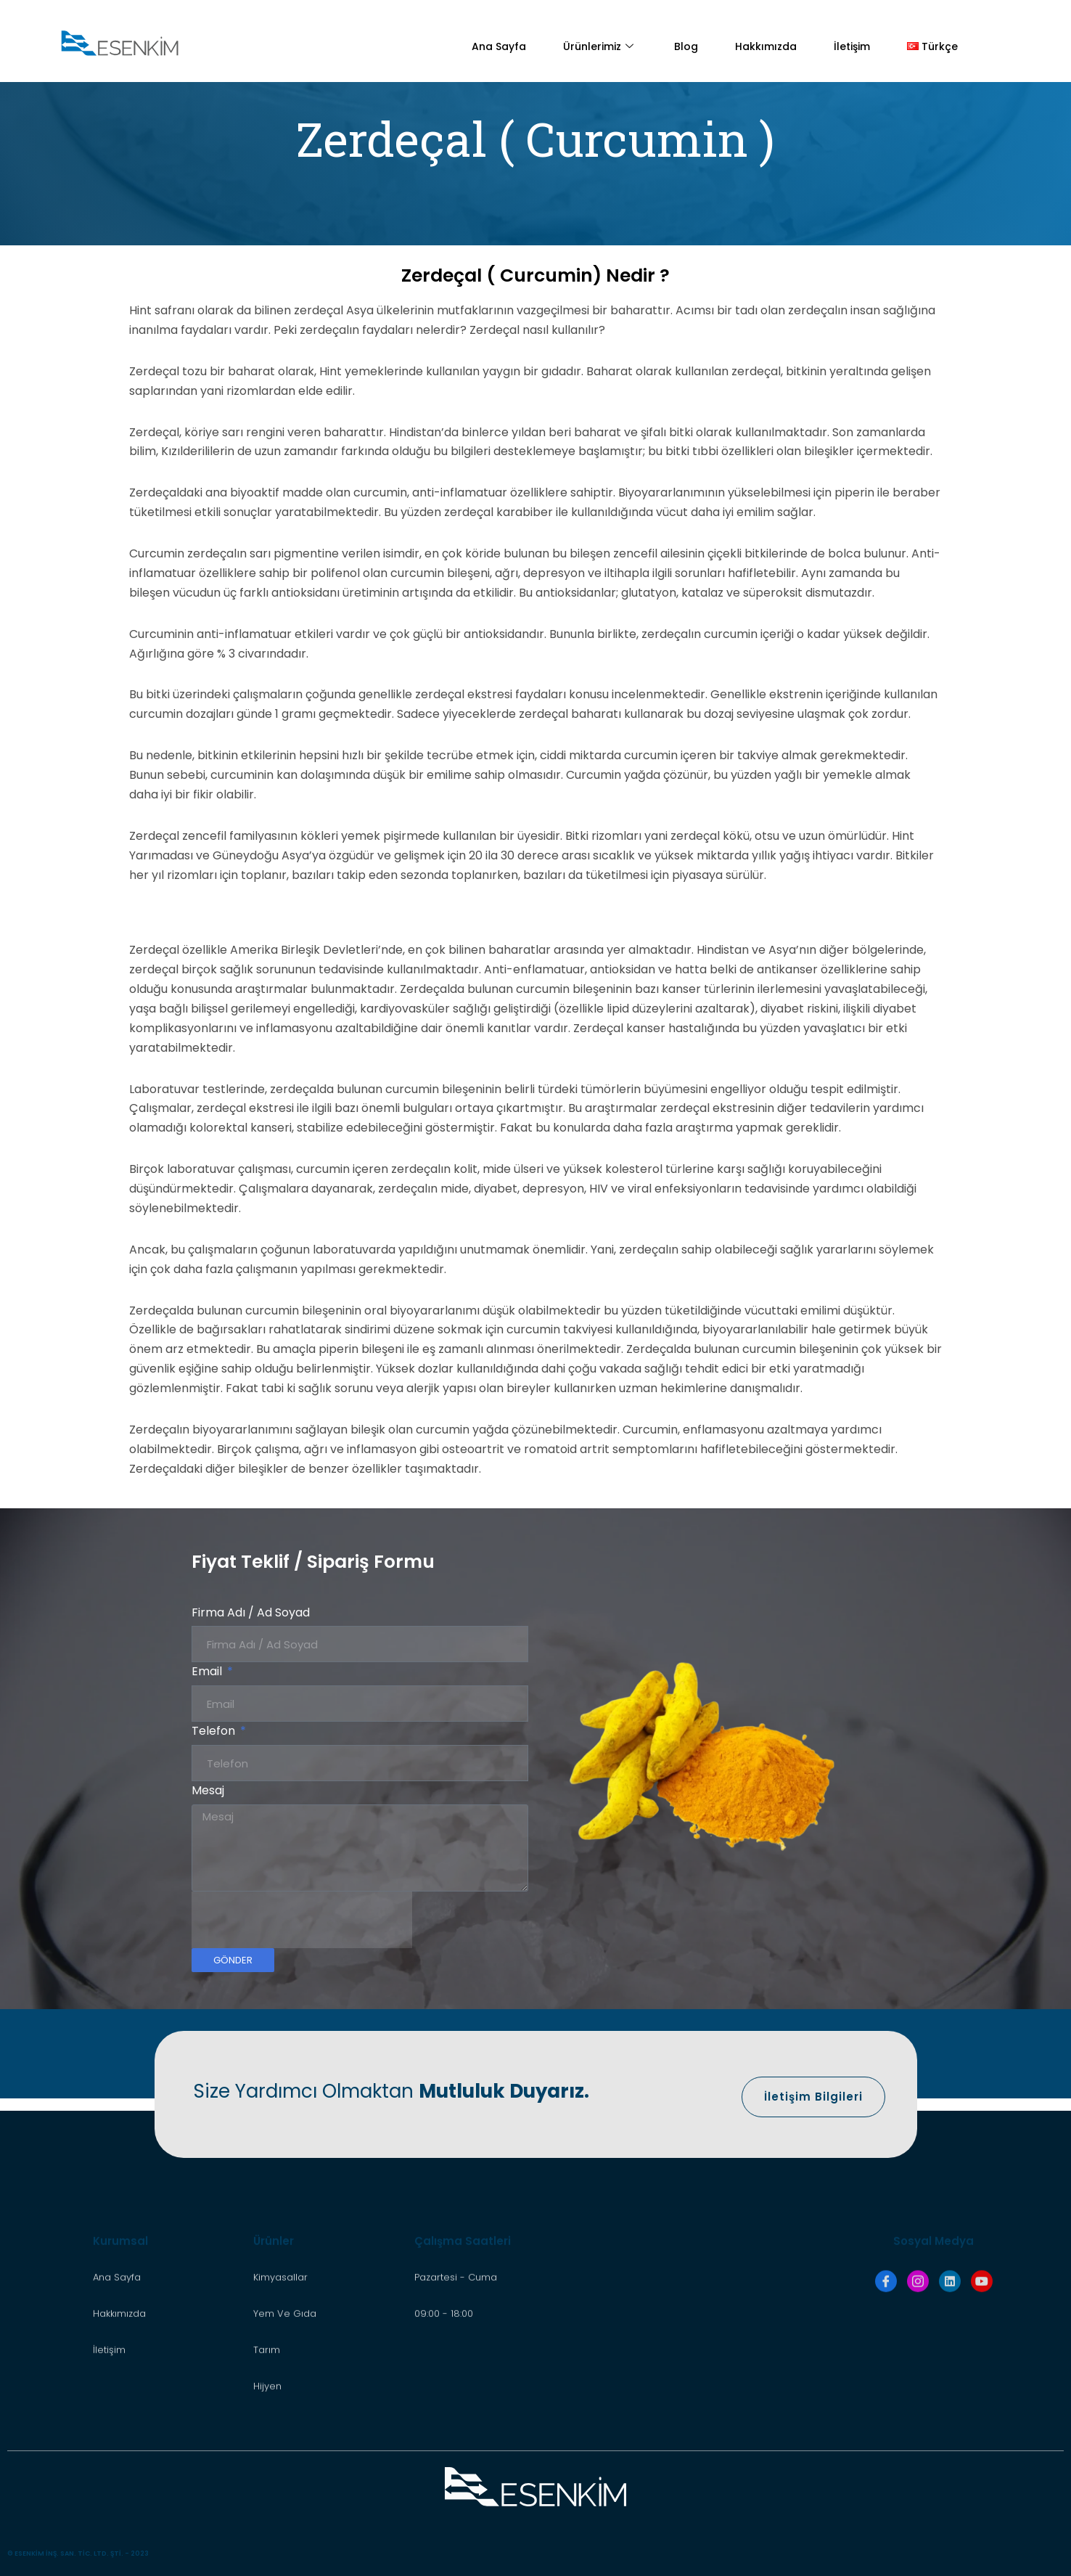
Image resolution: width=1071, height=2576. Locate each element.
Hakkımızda (766, 46)
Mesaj (208, 1790)
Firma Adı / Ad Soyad (251, 1612)
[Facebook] (886, 2407)
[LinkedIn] (950, 2407)
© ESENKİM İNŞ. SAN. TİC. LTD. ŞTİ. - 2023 (78, 2553)
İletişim (852, 46)
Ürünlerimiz (600, 46)
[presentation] (302, 1920)
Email (208, 1671)
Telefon (215, 1730)
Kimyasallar (280, 2403)
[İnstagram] (918, 2407)
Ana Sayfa (499, 46)
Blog (686, 46)
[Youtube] (982, 2407)
